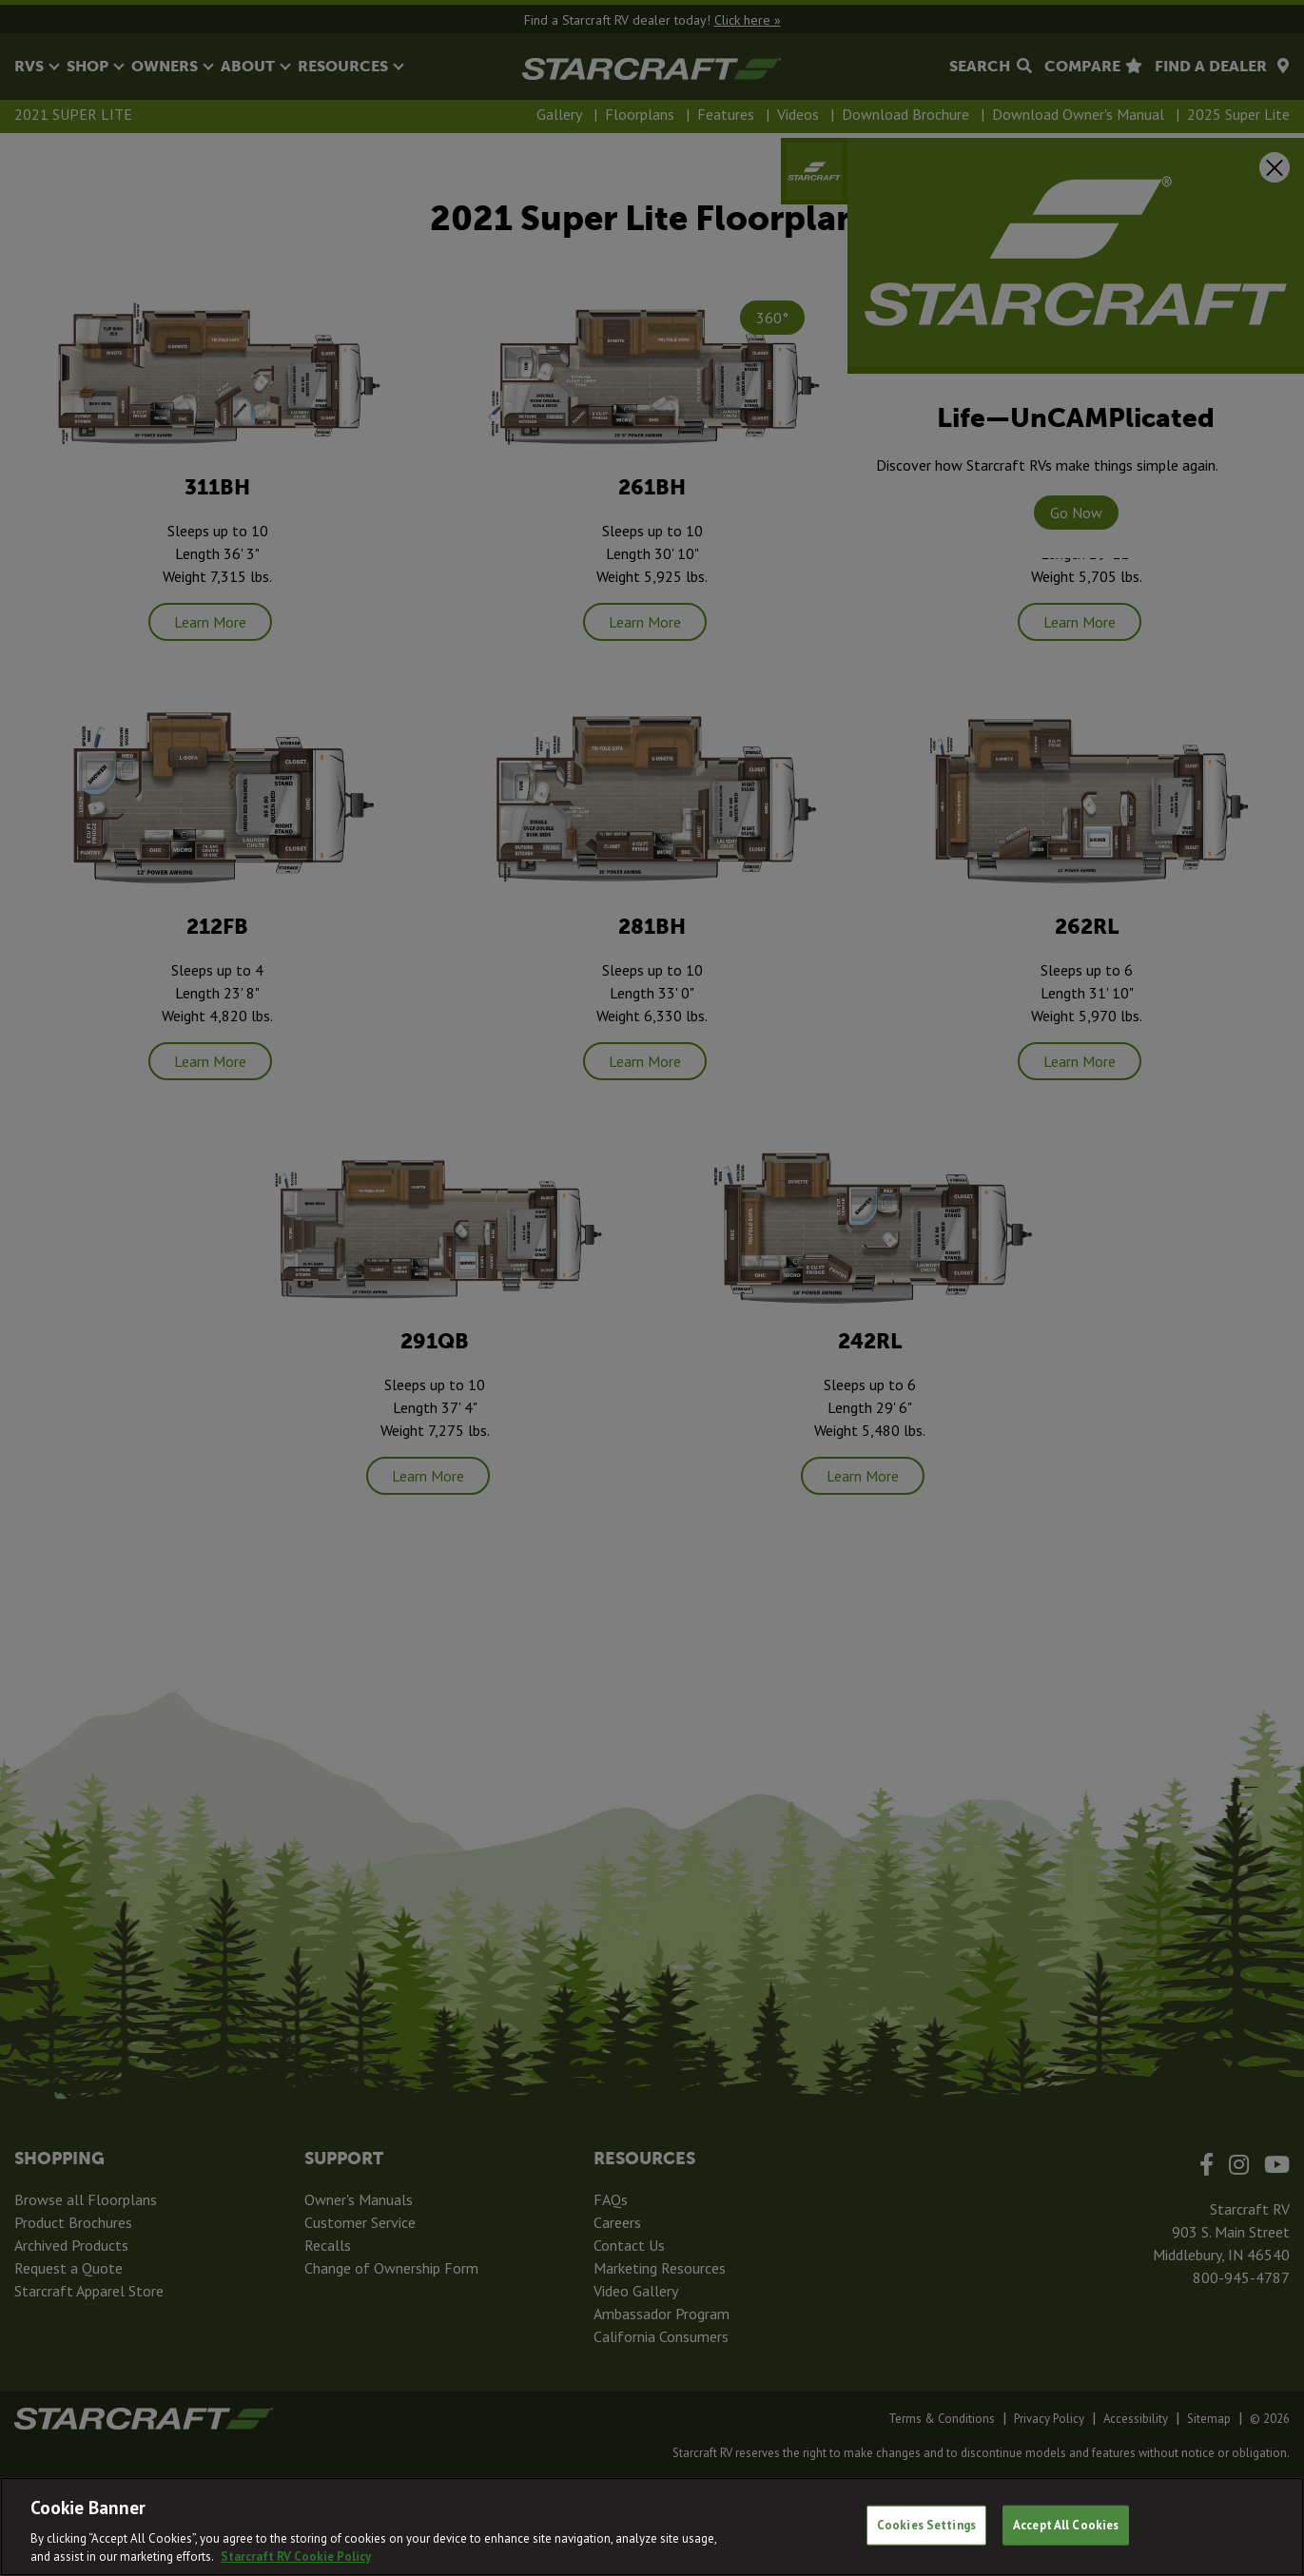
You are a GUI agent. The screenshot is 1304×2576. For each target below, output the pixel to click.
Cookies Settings (926, 2525)
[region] (652, 2526)
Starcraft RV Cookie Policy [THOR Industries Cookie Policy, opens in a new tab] (296, 2556)
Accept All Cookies (1066, 2525)
